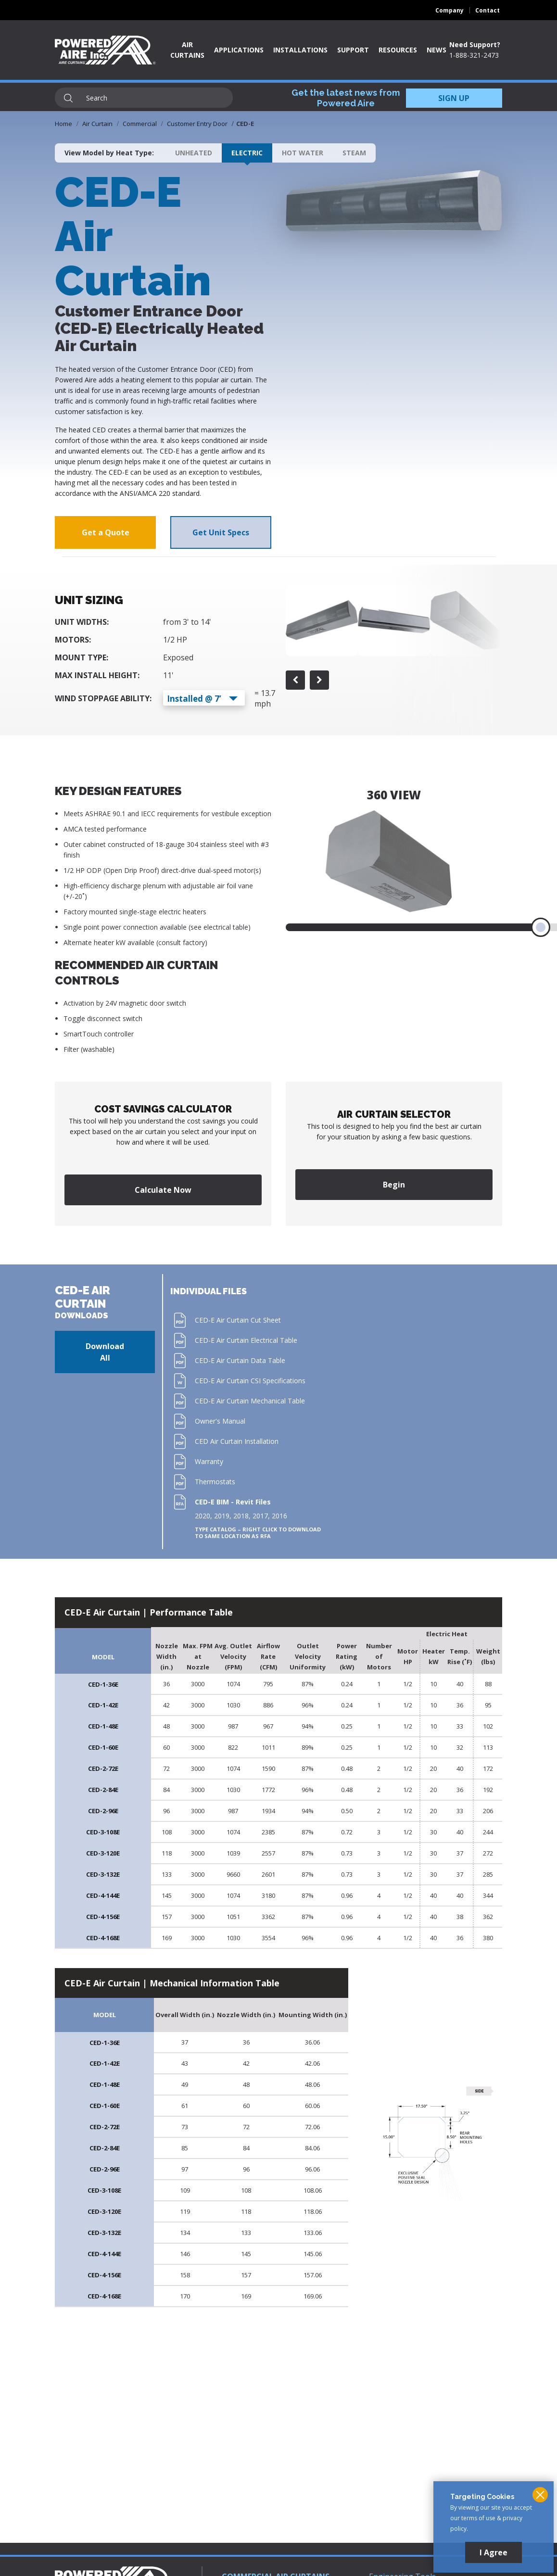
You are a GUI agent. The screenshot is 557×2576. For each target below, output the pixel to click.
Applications (239, 49)
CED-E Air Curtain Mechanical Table (250, 1400)
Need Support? (474, 44)
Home (63, 123)
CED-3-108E (103, 1832)
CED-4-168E (103, 1937)
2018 (241, 1515)
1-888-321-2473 (474, 55)
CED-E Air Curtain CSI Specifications (250, 1380)
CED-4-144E (103, 1895)
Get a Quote (105, 532)
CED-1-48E (103, 1726)
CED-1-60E (103, 1747)
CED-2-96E (103, 1810)
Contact (487, 10)
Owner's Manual (220, 1421)
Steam (354, 152)
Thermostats (215, 1481)
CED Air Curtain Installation (236, 1441)
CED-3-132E (103, 1874)
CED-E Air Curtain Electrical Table (246, 1340)
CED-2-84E (103, 1789)
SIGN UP (453, 98)
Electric (247, 152)
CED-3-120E (103, 1853)
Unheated (193, 152)
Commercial (140, 123)
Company (449, 10)
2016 (279, 1515)
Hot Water (302, 152)
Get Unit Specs (220, 532)
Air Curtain (97, 123)
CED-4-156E (103, 1916)
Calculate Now (163, 1190)
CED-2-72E (103, 1768)
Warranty (209, 1461)
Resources (398, 49)
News (436, 49)
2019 (221, 1515)
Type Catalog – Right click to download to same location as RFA (258, 1533)
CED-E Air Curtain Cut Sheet (238, 1320)
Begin (394, 1184)
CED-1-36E (103, 1684)
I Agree (493, 2552)
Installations (300, 49)
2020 (202, 1515)
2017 (260, 1515)
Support (353, 49)
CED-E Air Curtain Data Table (240, 1360)
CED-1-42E (103, 1705)
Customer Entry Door (197, 123)
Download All (105, 1352)
